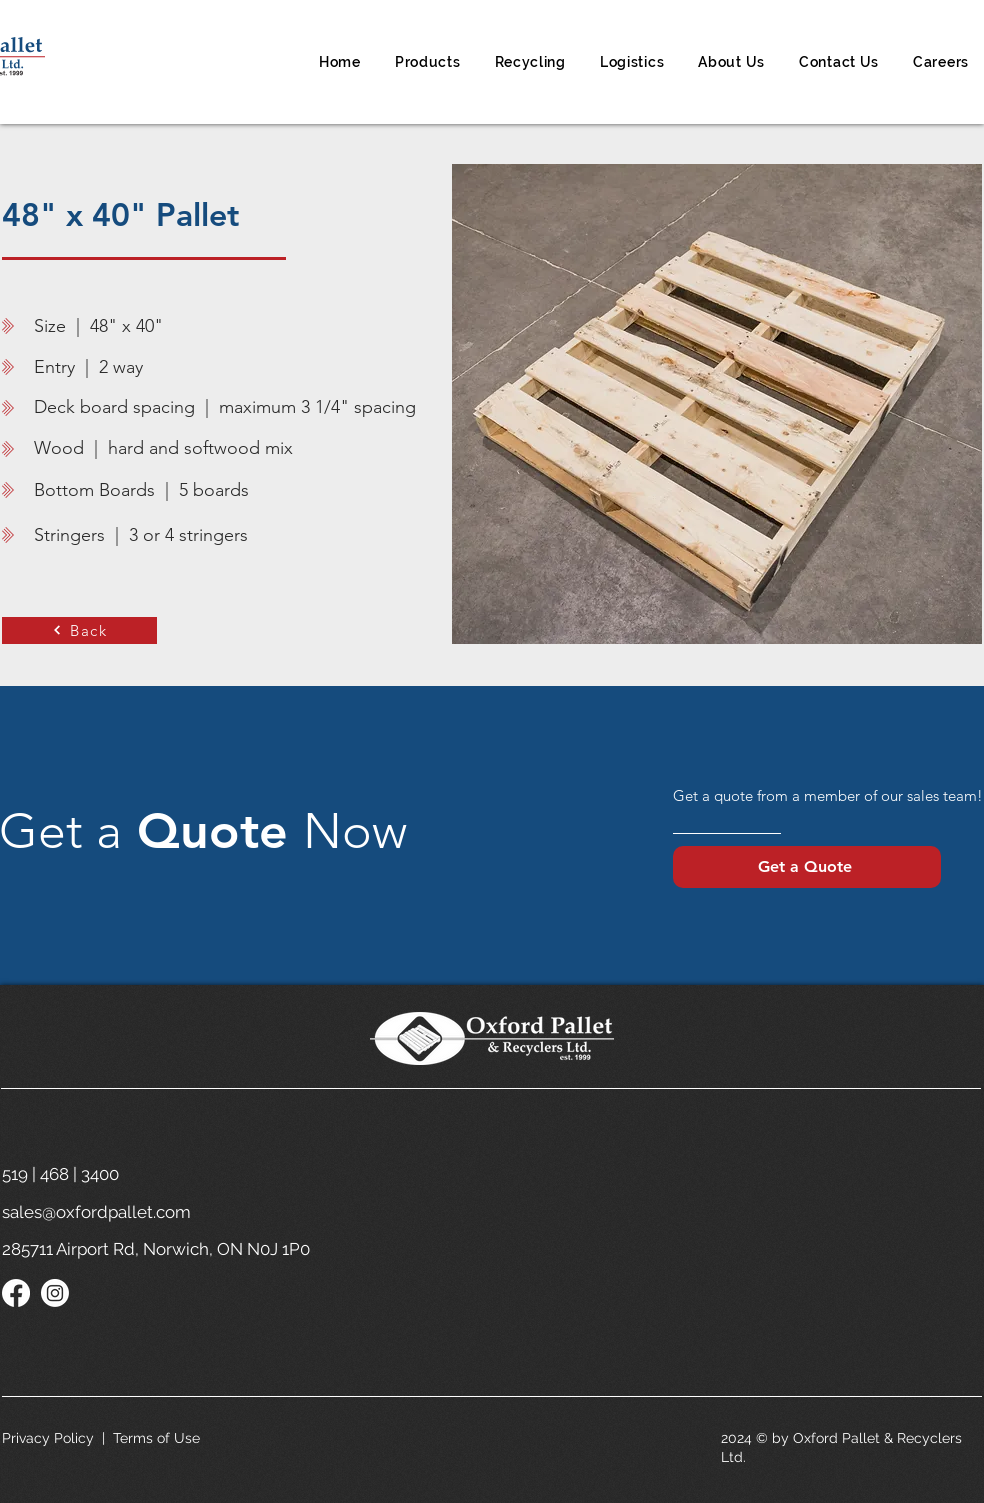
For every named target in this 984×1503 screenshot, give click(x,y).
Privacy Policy (48, 1438)
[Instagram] (55, 1293)
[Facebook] (16, 1293)
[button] (428, 62)
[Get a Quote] (807, 867)
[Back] (79, 630)
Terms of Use (156, 1438)
